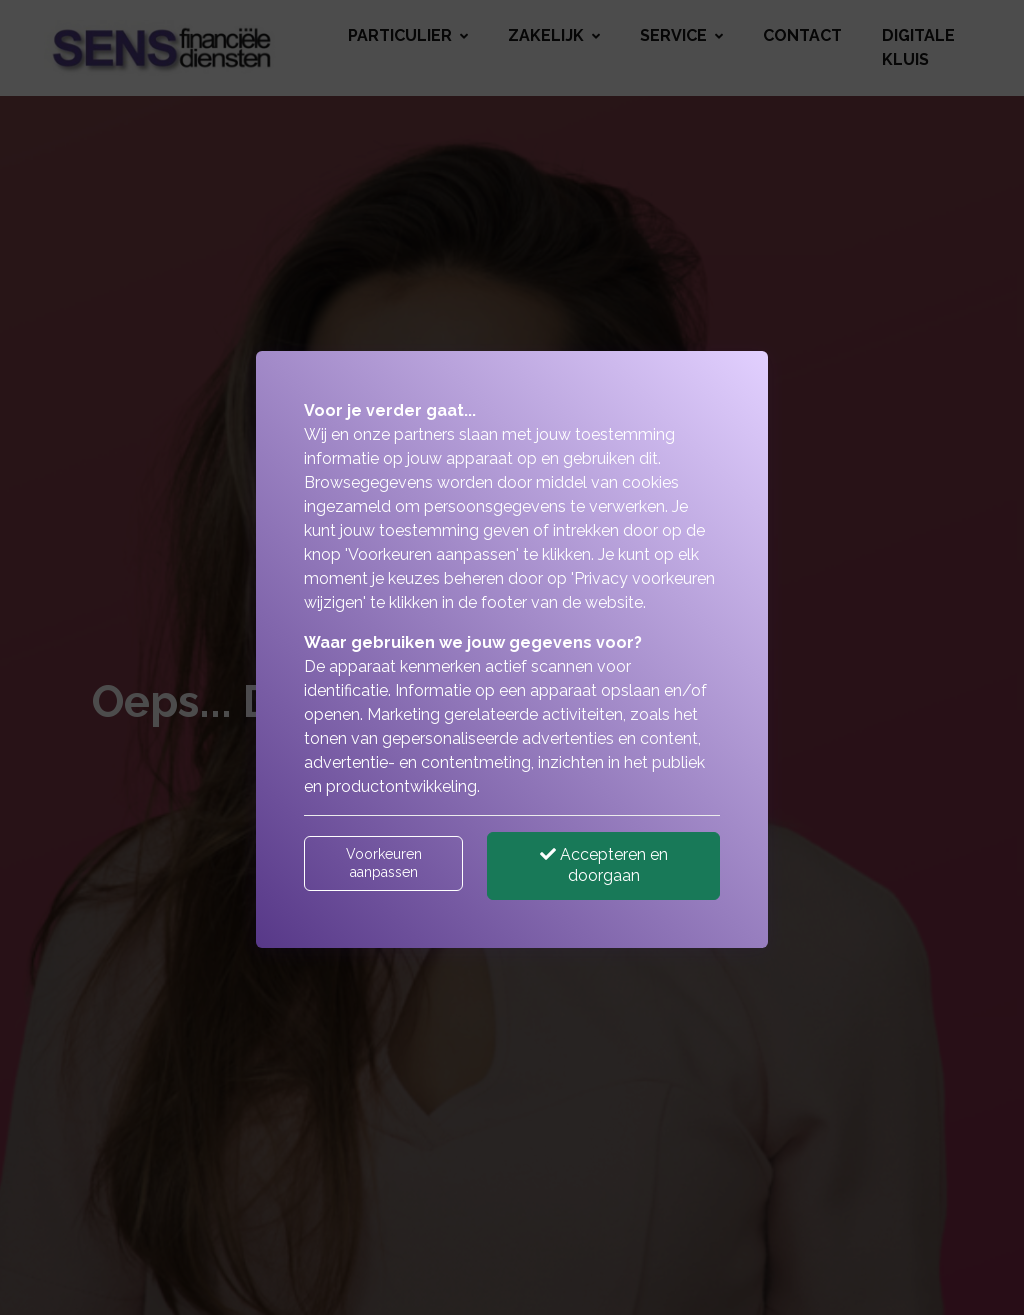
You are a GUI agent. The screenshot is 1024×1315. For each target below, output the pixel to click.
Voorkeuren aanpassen (384, 863)
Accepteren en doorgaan (604, 865)
